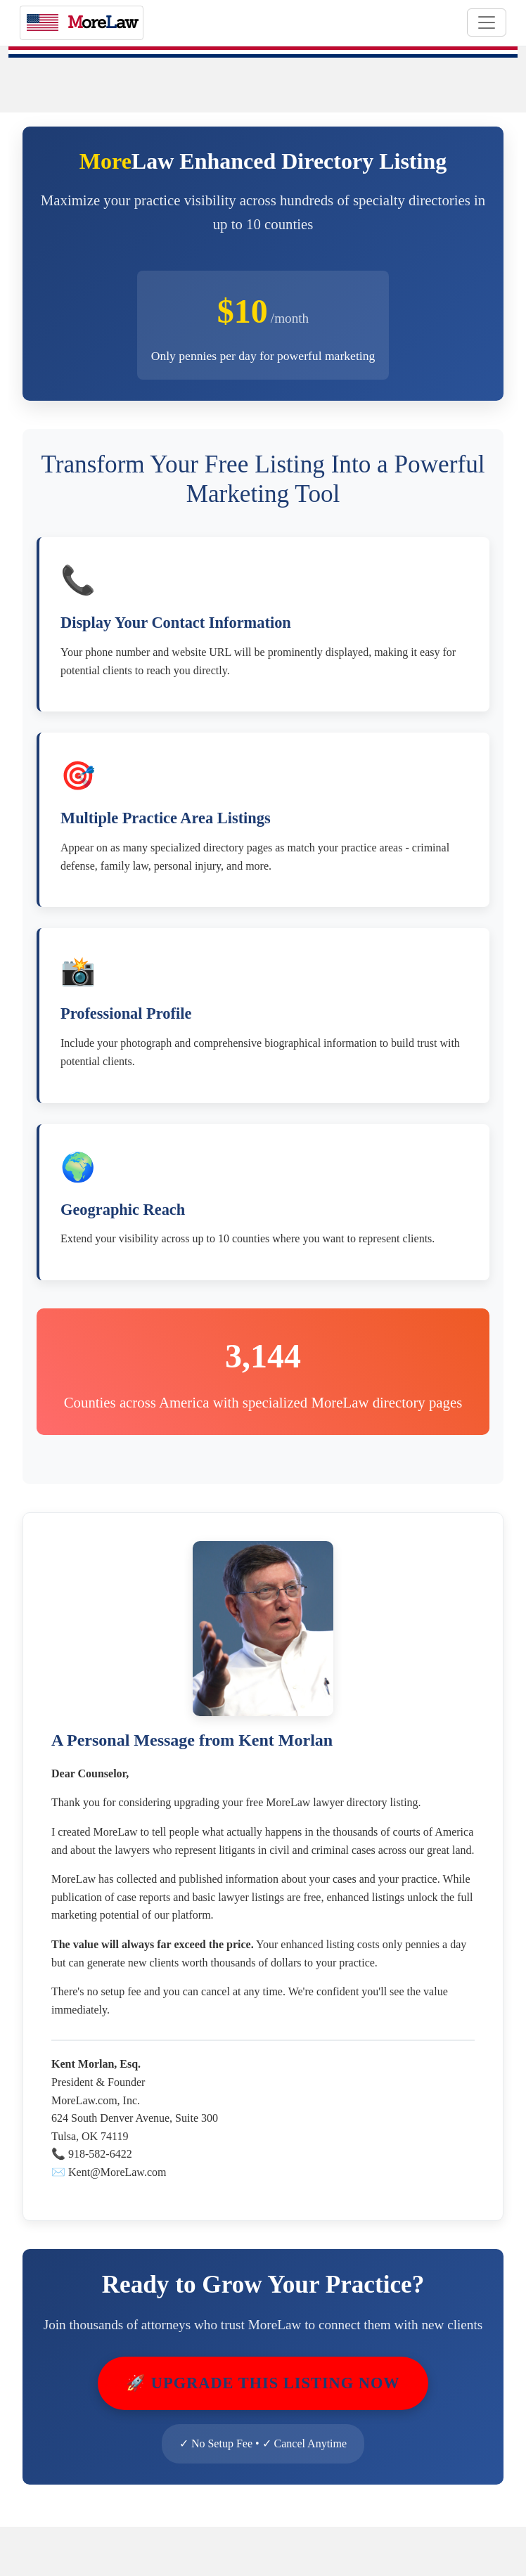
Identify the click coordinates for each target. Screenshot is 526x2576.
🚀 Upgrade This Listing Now (263, 2383)
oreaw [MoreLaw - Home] (82, 22)
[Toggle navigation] (486, 22)
